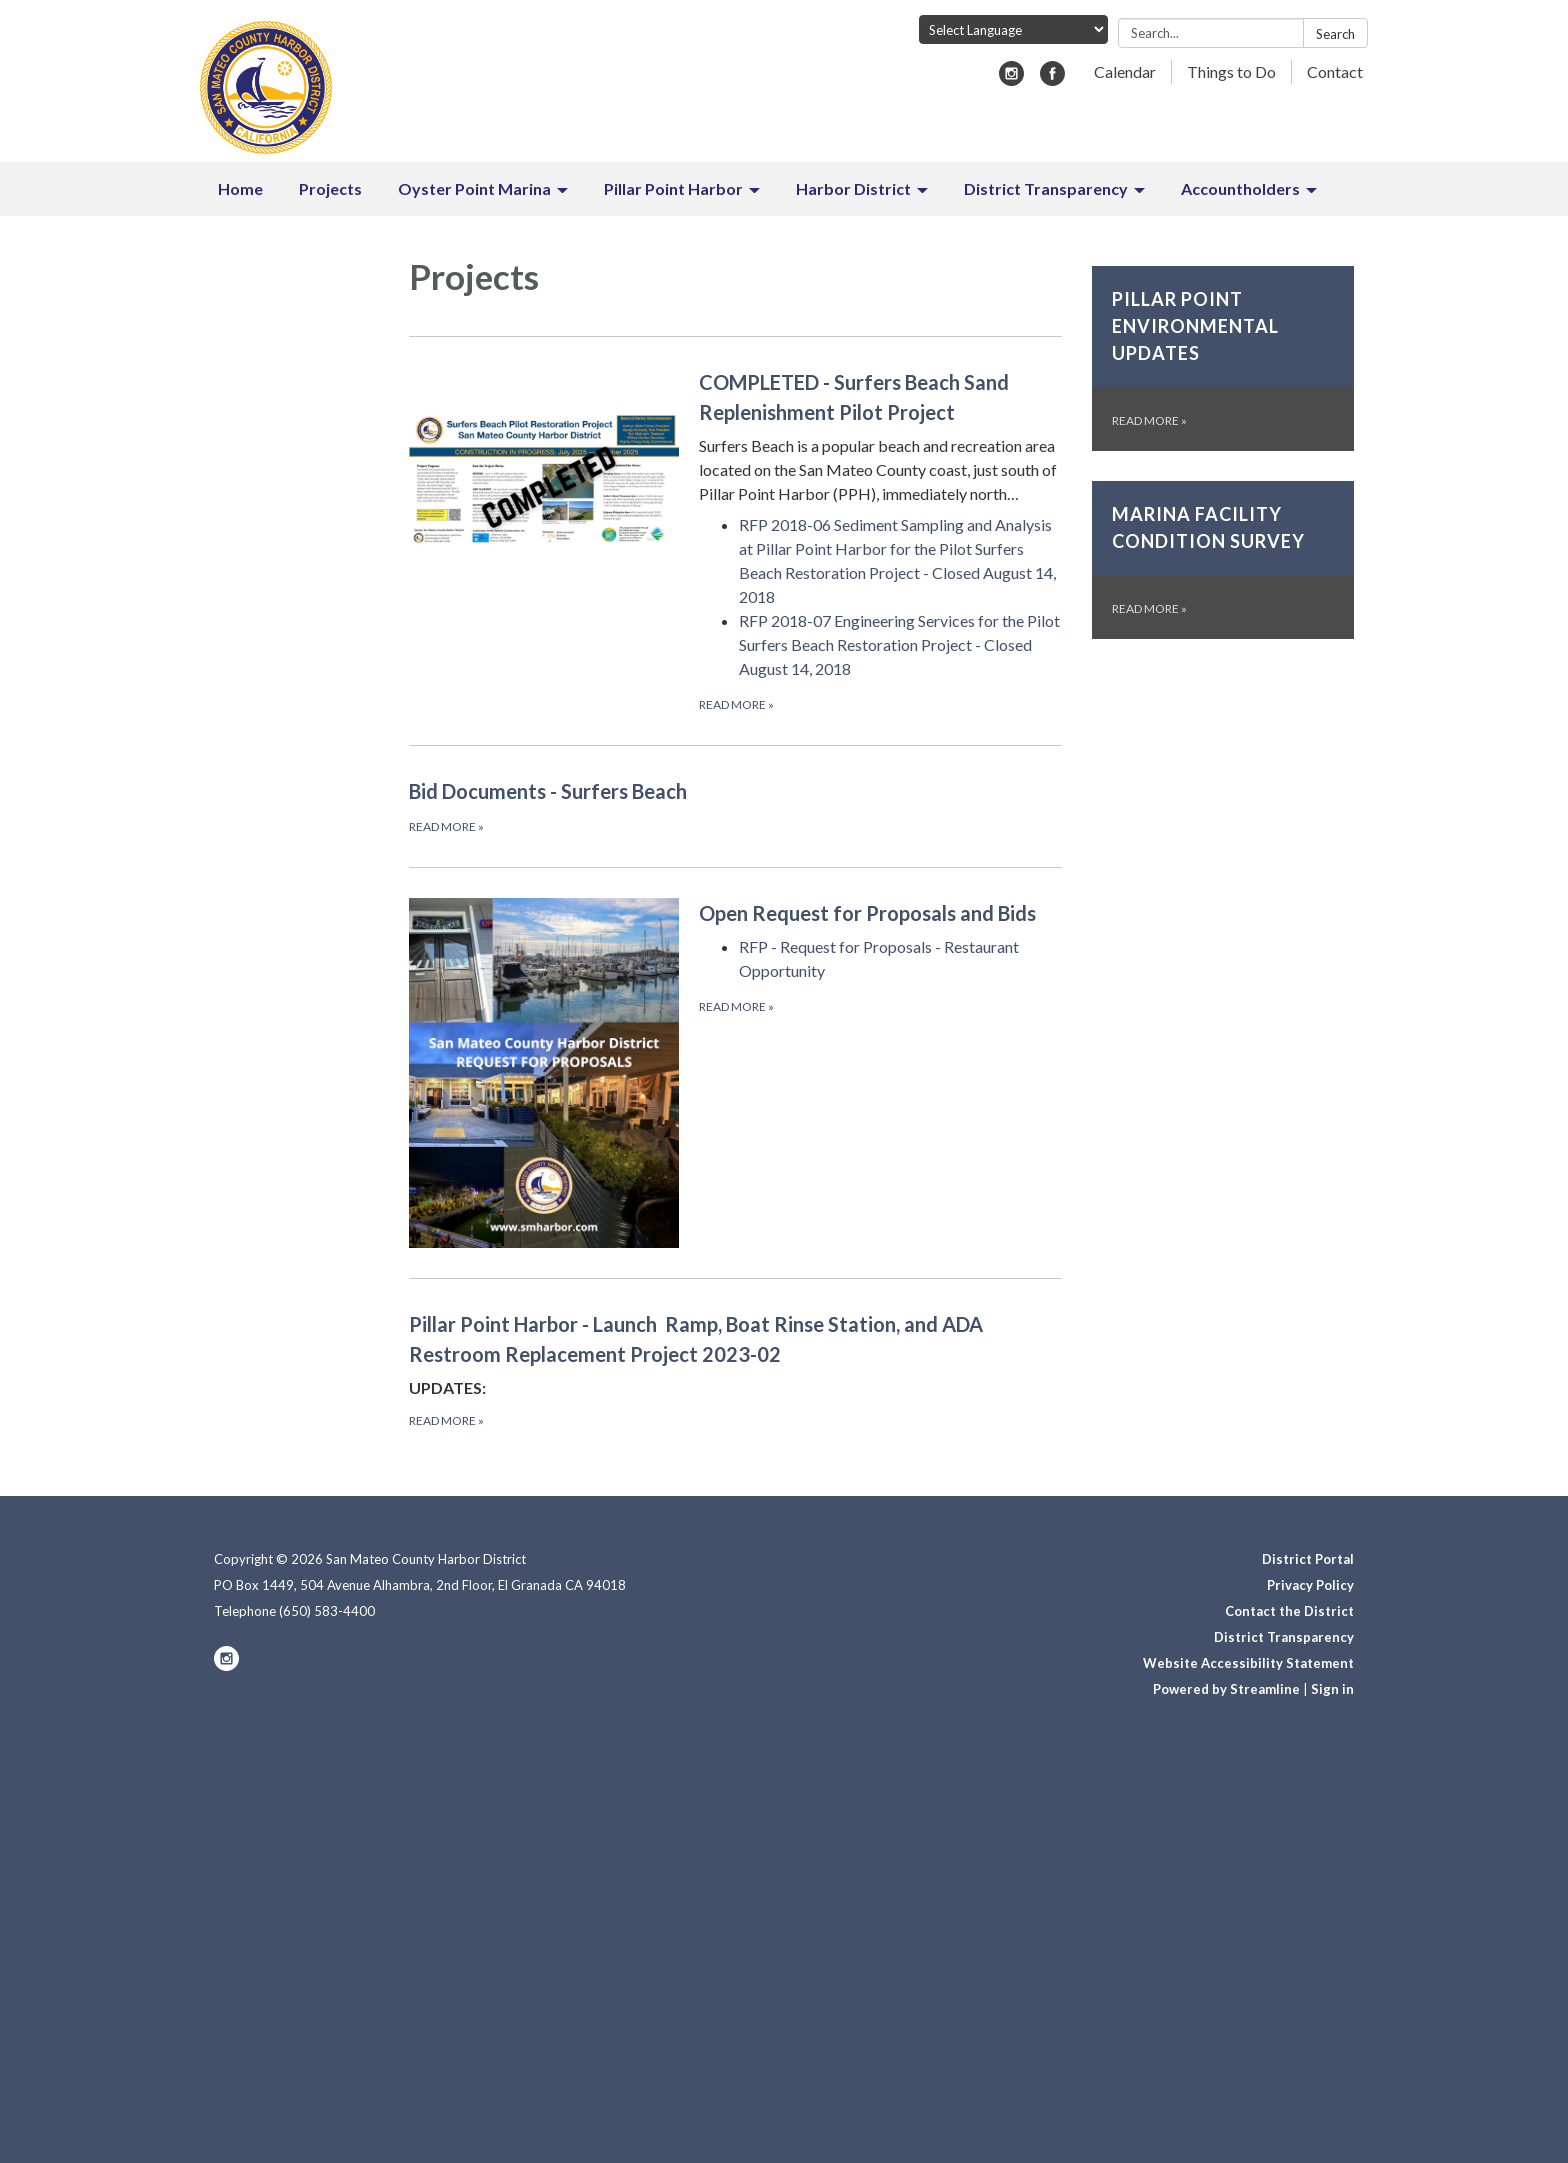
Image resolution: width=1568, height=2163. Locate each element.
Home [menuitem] (240, 188)
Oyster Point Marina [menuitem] (474, 188)
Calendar (1125, 71)
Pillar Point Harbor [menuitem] (673, 188)
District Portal (1308, 1559)
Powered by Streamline (1226, 1689)
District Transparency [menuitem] (1046, 188)
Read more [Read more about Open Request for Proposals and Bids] (736, 1006)
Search (1335, 34)
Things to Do (1231, 71)
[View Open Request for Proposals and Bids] (880, 913)
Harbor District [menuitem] (853, 188)
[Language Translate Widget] (1013, 29)
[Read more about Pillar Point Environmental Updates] (1223, 358)
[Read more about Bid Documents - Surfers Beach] (735, 806)
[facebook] (1052, 79)
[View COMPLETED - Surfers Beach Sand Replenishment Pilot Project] (880, 436)
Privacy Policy (1310, 1585)
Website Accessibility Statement (1248, 1663)
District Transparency (1284, 1637)
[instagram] (1011, 79)
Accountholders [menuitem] (1240, 188)
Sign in (1332, 1689)
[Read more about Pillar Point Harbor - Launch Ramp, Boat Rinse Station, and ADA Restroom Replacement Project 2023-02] (735, 1369)
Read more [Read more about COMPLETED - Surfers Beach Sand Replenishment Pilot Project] (736, 704)
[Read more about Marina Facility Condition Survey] (1223, 560)
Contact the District (1289, 1611)
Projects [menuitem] (330, 188)
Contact (1335, 71)
